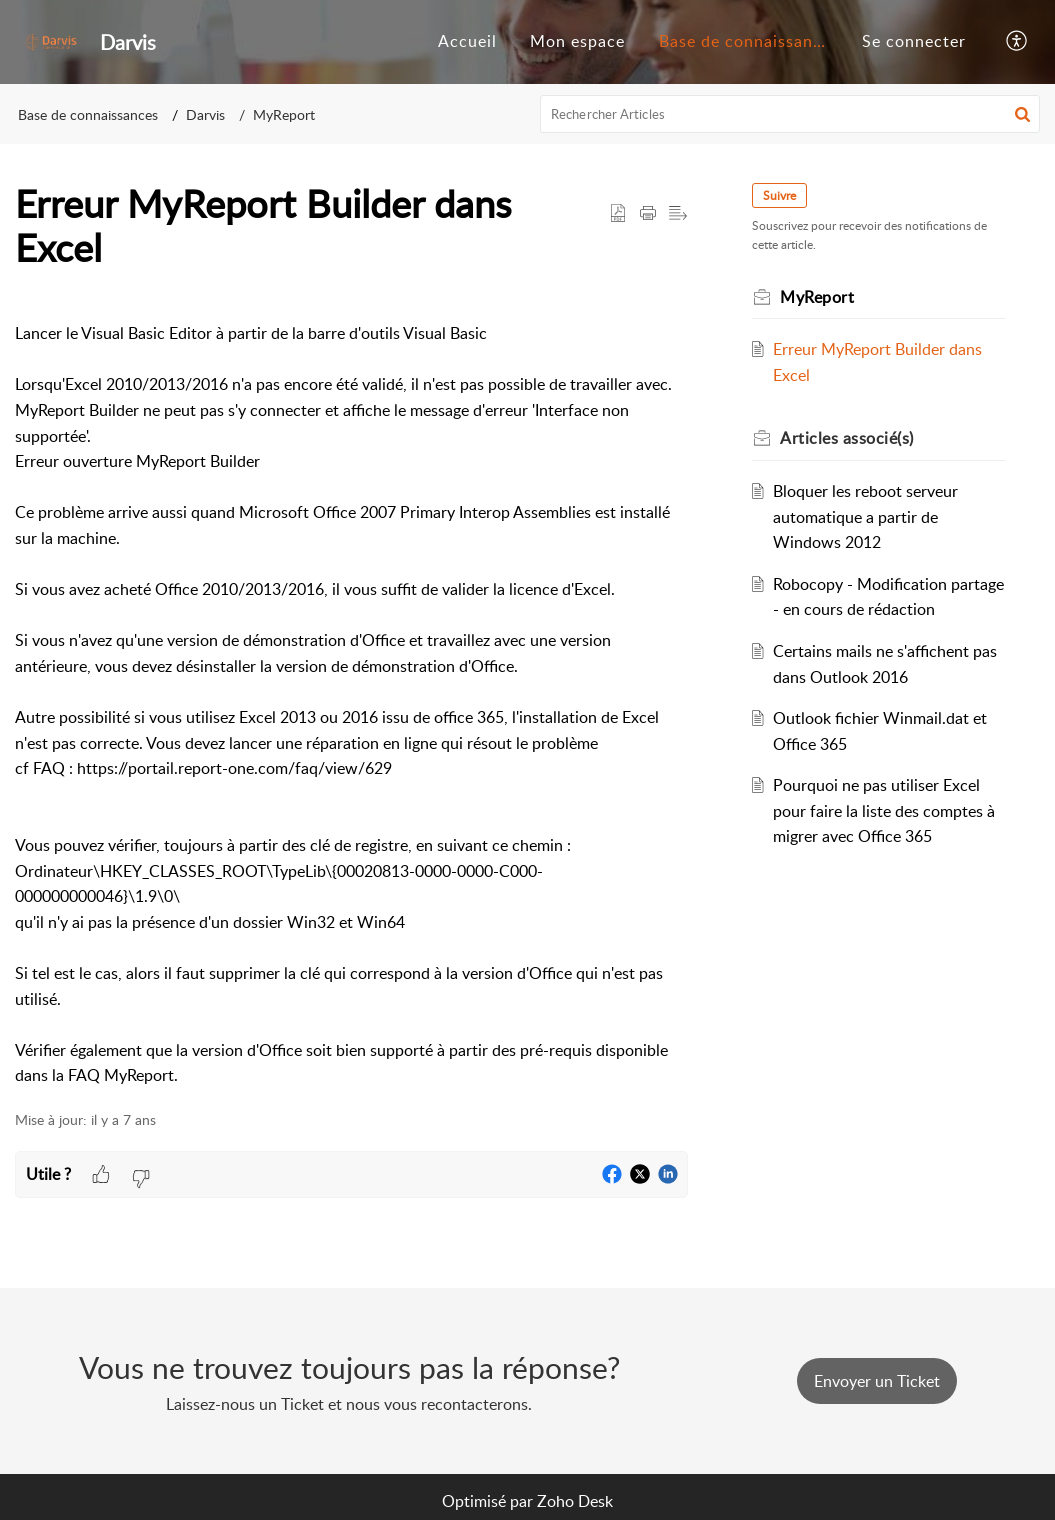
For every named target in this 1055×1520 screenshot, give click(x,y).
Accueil (467, 41)
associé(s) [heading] (847, 438)
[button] (1017, 42)
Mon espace (577, 41)
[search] (790, 114)
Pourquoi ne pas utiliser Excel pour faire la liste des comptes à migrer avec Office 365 (884, 810)
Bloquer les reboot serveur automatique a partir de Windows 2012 (865, 516)
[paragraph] (351, 692)
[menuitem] (467, 42)
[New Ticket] (877, 1381)
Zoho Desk (575, 1501)
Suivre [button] (779, 195)
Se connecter (914, 41)
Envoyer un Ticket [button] (877, 1381)
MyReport (284, 114)
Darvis (205, 114)
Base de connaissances (749, 41)
